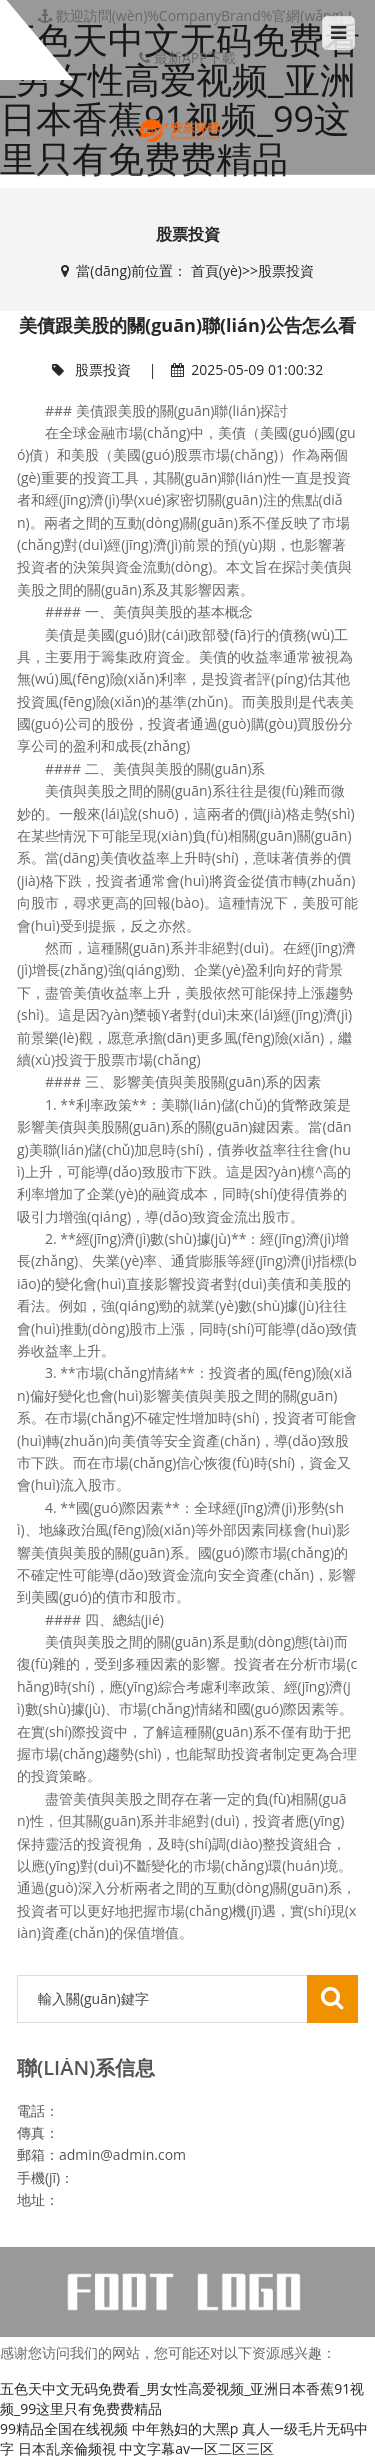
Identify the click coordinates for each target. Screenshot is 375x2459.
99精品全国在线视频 (64, 2428)
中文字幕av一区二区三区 (196, 2448)
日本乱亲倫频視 (67, 2448)
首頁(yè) (216, 270)
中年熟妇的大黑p (185, 2428)
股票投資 (286, 270)
